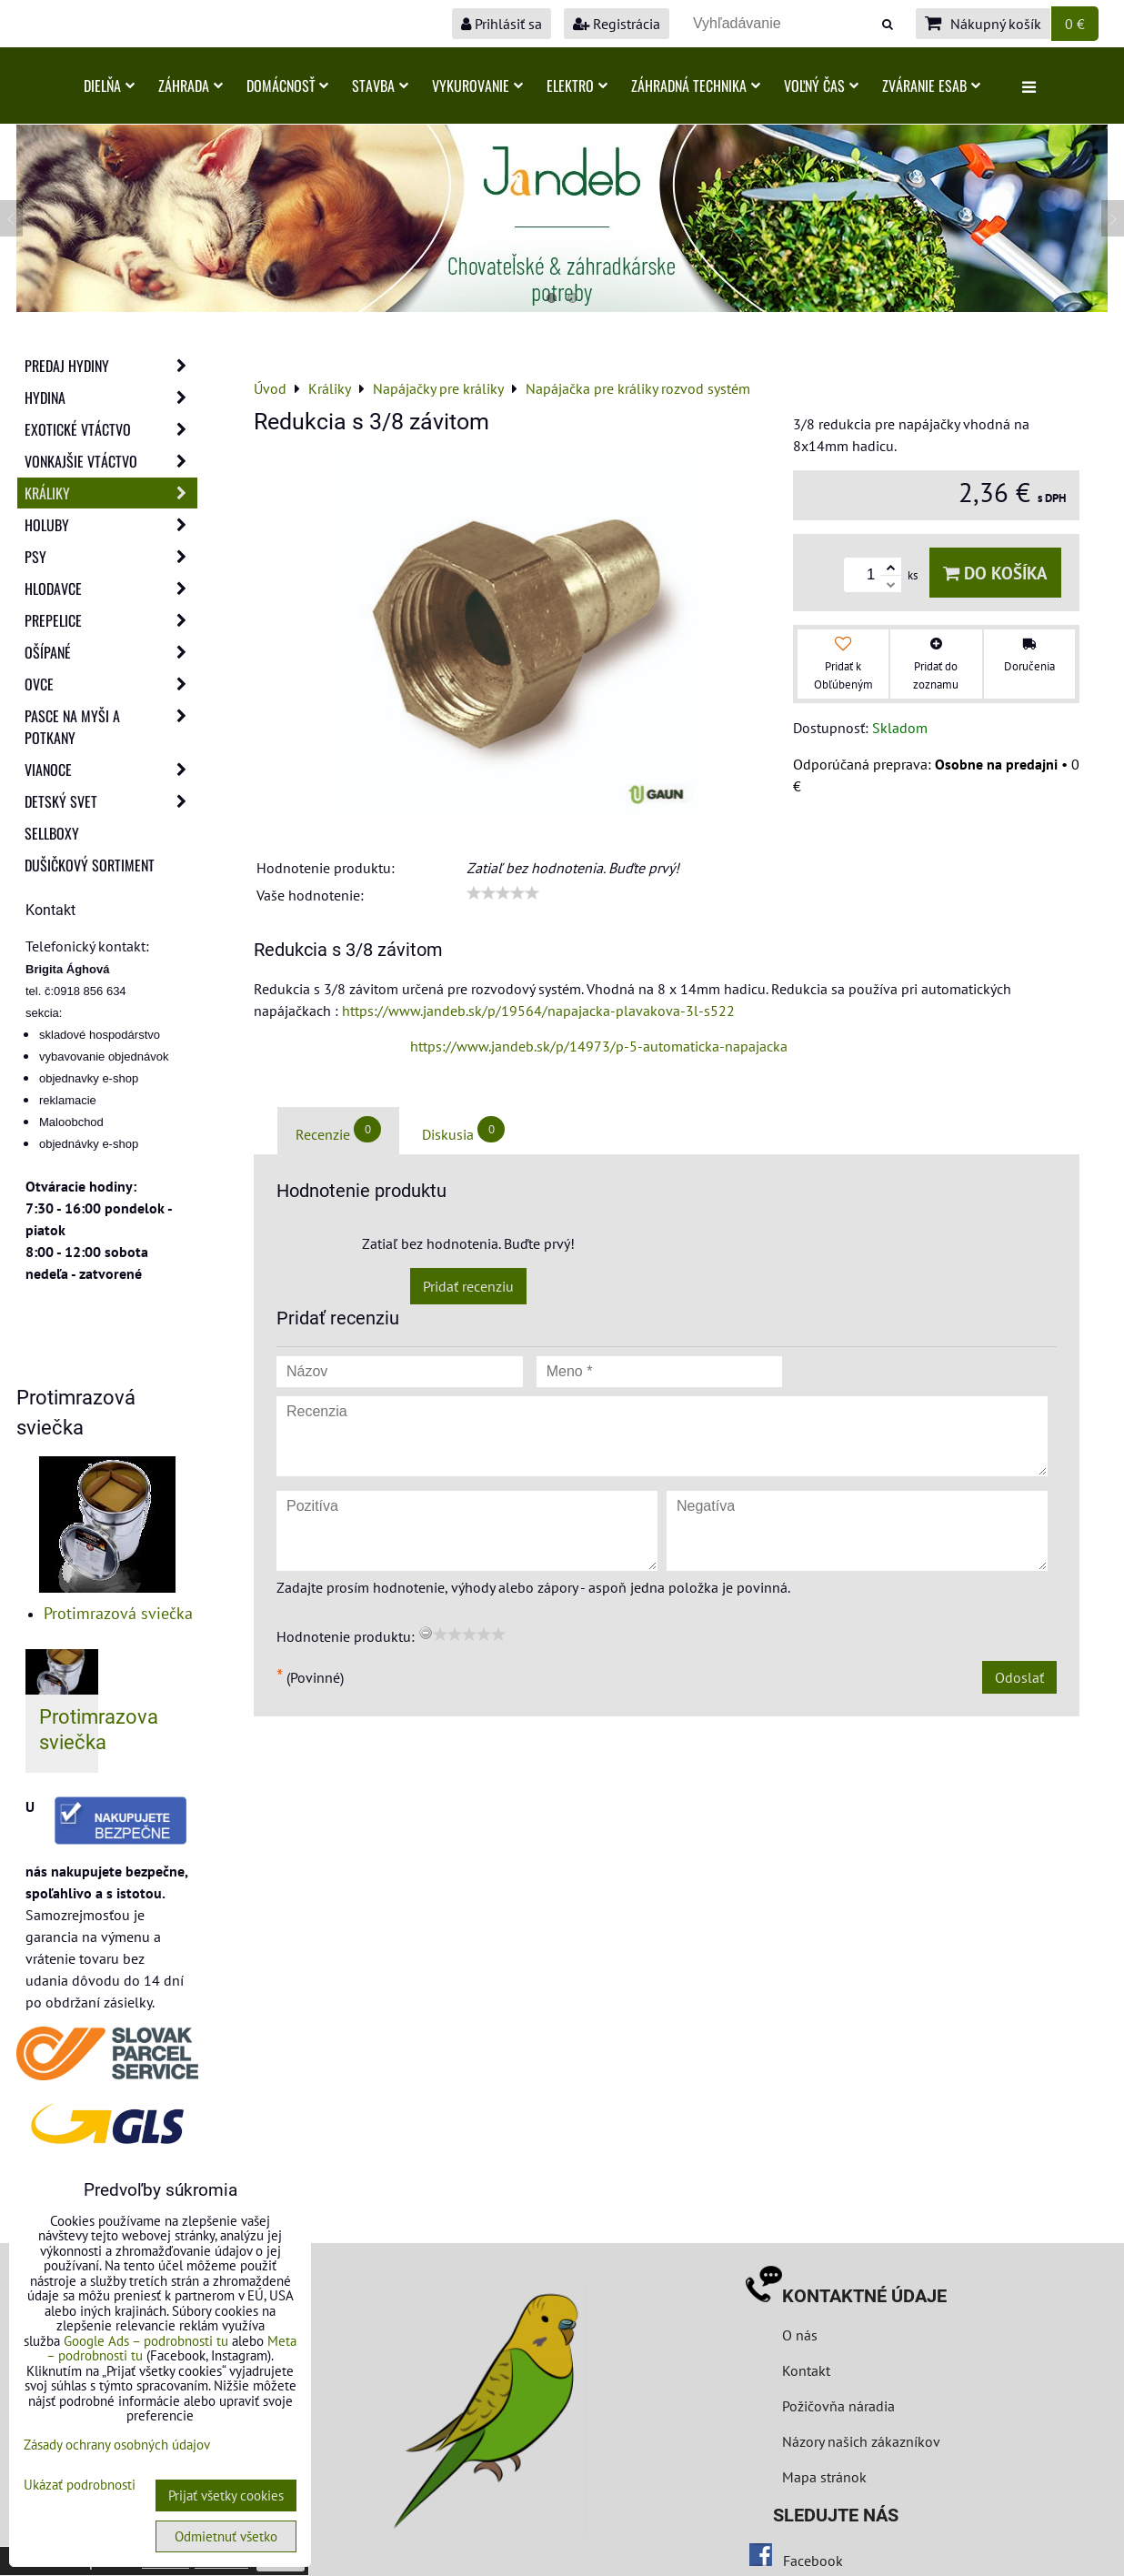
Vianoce (111, 769)
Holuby (111, 524)
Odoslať (1019, 1677)
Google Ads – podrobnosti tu (146, 2341)
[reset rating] (425, 1632)
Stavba (380, 85)
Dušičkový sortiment (90, 865)
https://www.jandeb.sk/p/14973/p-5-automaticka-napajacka (599, 1046)
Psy (111, 556)
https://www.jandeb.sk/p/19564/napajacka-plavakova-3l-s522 (538, 1010)
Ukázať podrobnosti (79, 2485)
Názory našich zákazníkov (861, 2441)
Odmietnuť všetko (226, 2536)
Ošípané (111, 652)
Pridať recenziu (468, 1286)
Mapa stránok (824, 2477)
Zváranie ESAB (931, 85)
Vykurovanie (477, 85)
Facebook (813, 2560)
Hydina (111, 397)
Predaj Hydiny (111, 365)
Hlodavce (111, 588)
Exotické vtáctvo (111, 429)
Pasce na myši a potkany (111, 726)
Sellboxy (52, 833)
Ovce (111, 684)
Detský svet (111, 801)
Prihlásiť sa (501, 24)
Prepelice (111, 620)
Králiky (111, 493)
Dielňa (109, 85)
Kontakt (806, 2370)
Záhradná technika (695, 85)
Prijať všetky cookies (226, 2495)
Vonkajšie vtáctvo (111, 461)
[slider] (503, 893)
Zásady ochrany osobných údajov (117, 2444)
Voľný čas (821, 85)
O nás (800, 2335)
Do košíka (995, 572)
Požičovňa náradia (838, 2406)
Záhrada (190, 85)
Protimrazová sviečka (118, 1613)
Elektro (577, 85)
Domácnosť (287, 85)
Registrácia (616, 24)
